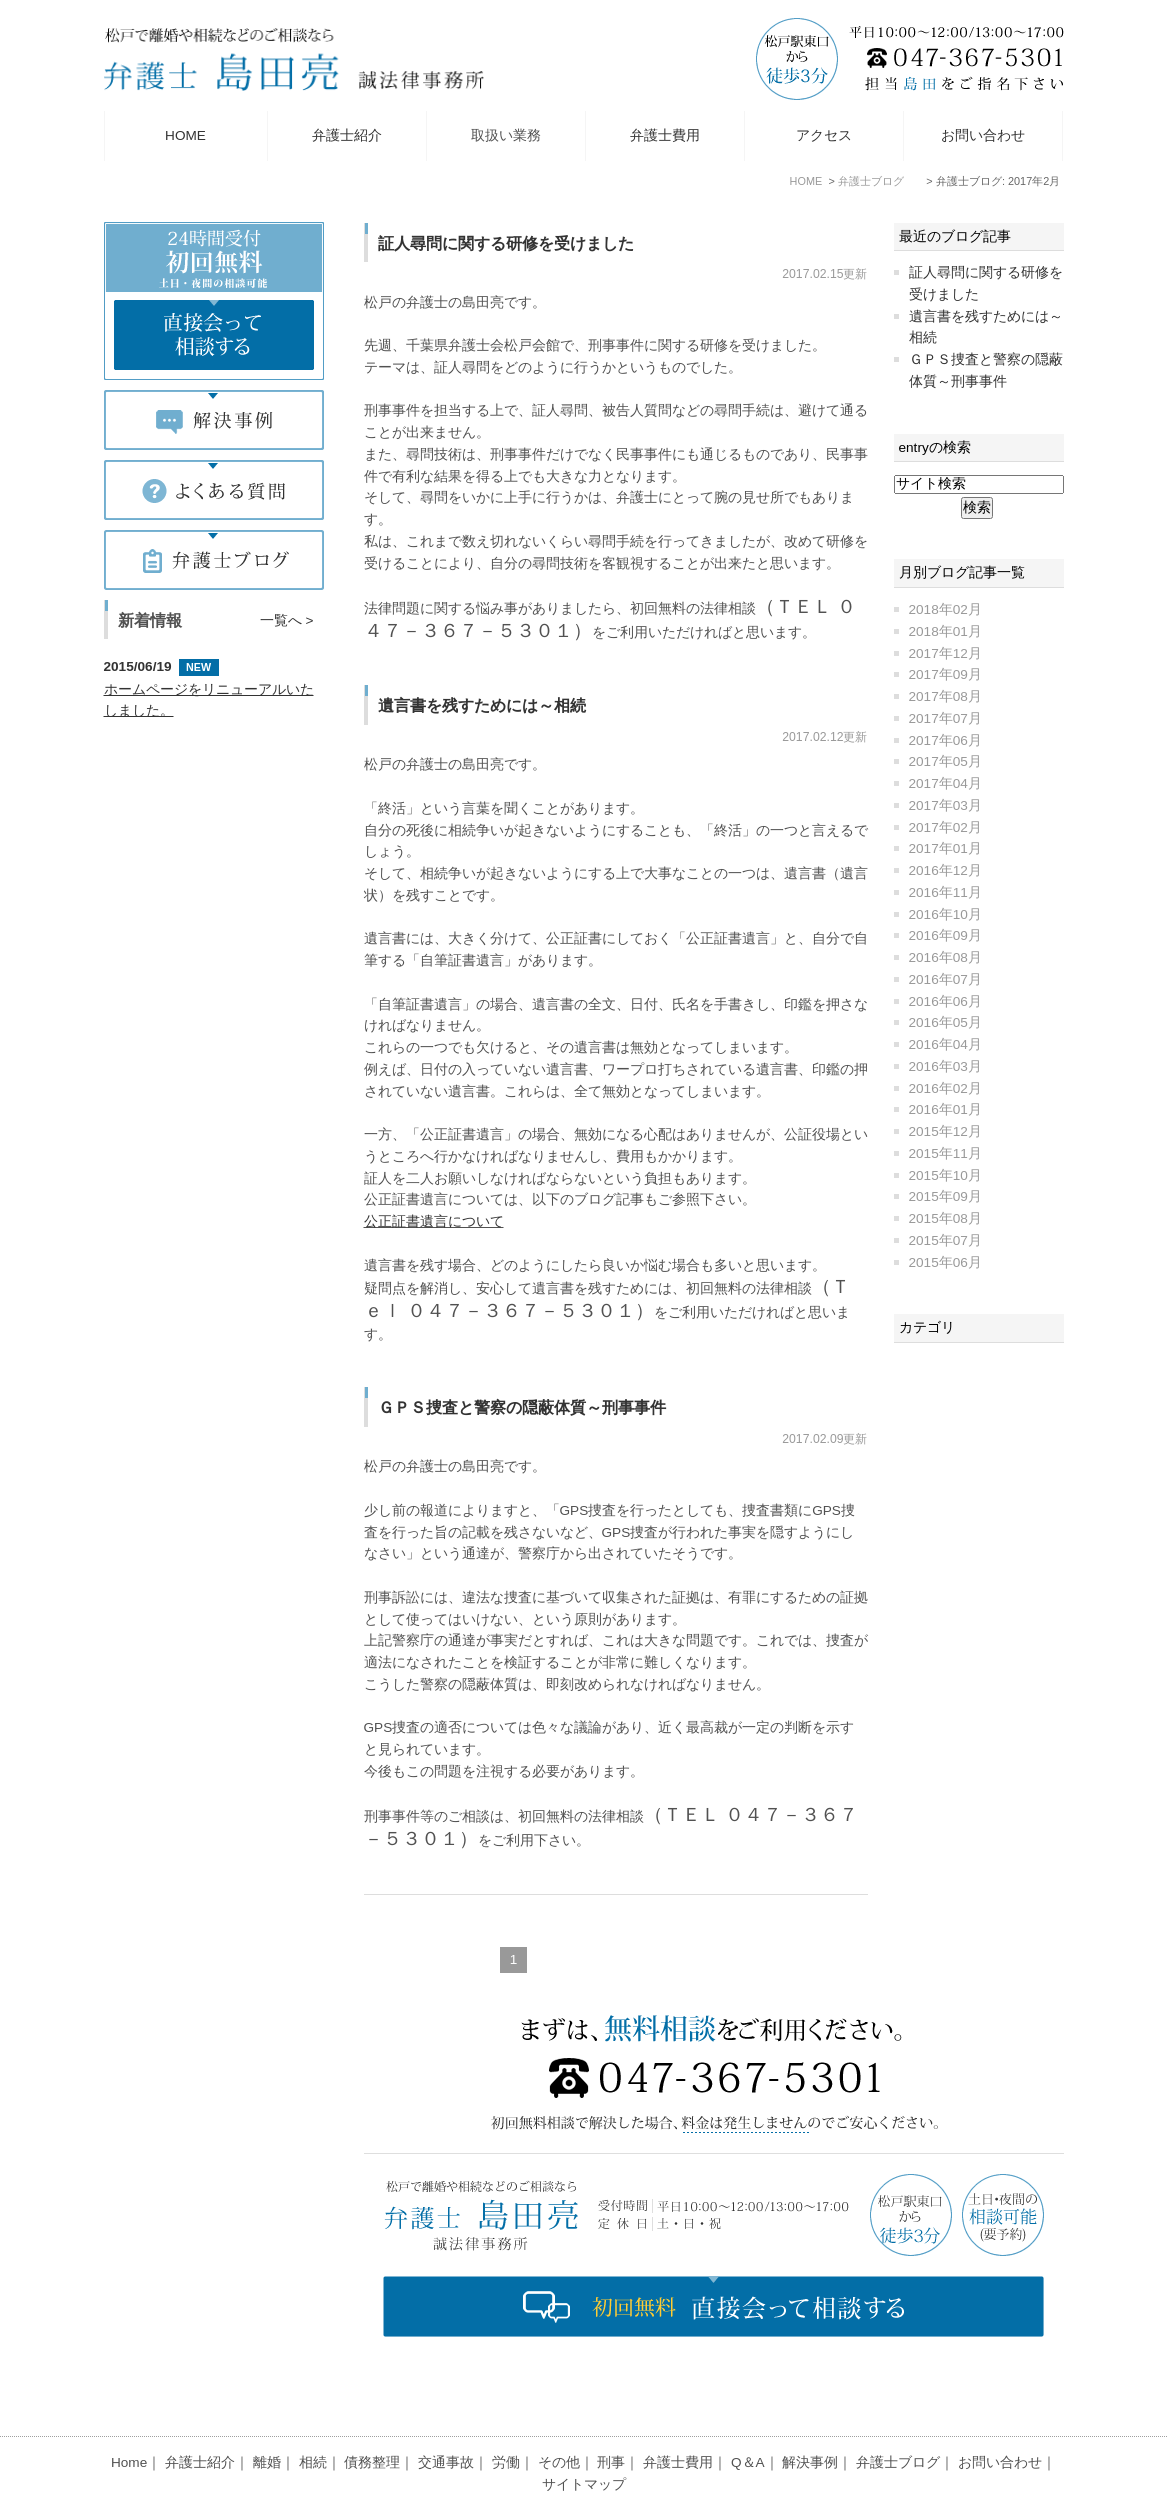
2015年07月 (945, 1240)
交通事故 (446, 2413)
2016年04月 (945, 1044)
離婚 (267, 2413)
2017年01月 (945, 848)
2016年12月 (945, 870)
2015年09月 (945, 1196)
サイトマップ (584, 2435)
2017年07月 (945, 718)
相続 (313, 2413)
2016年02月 (945, 1088)
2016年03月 (945, 1066)
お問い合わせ (983, 135)
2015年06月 (945, 1262)
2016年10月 (945, 914)
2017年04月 (945, 783)
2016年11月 (945, 892)
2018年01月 (945, 631)
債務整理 (372, 2413)
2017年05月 (945, 761)
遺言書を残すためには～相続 (482, 705)
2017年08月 (945, 696)
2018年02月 (945, 609)
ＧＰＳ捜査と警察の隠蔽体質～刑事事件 (522, 1407)
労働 (506, 2413)
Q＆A (748, 2413)
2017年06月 (945, 740)
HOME (185, 135)
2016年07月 (945, 979)
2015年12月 (945, 1131)
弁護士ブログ (898, 2413)
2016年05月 (945, 1022)
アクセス (824, 135)
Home (129, 2413)
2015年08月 (945, 1218)
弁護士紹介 (347, 135)
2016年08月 (945, 957)
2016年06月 (945, 1001)
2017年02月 (945, 827)
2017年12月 (945, 653)
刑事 (611, 2413)
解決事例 (810, 2413)
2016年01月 (945, 1109)
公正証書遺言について (434, 1221)
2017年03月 (945, 805)
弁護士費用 (665, 135)
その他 (559, 2413)
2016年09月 (945, 935)
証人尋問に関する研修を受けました (506, 243)
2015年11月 (945, 1153)
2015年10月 (945, 1175)
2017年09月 (945, 674)
